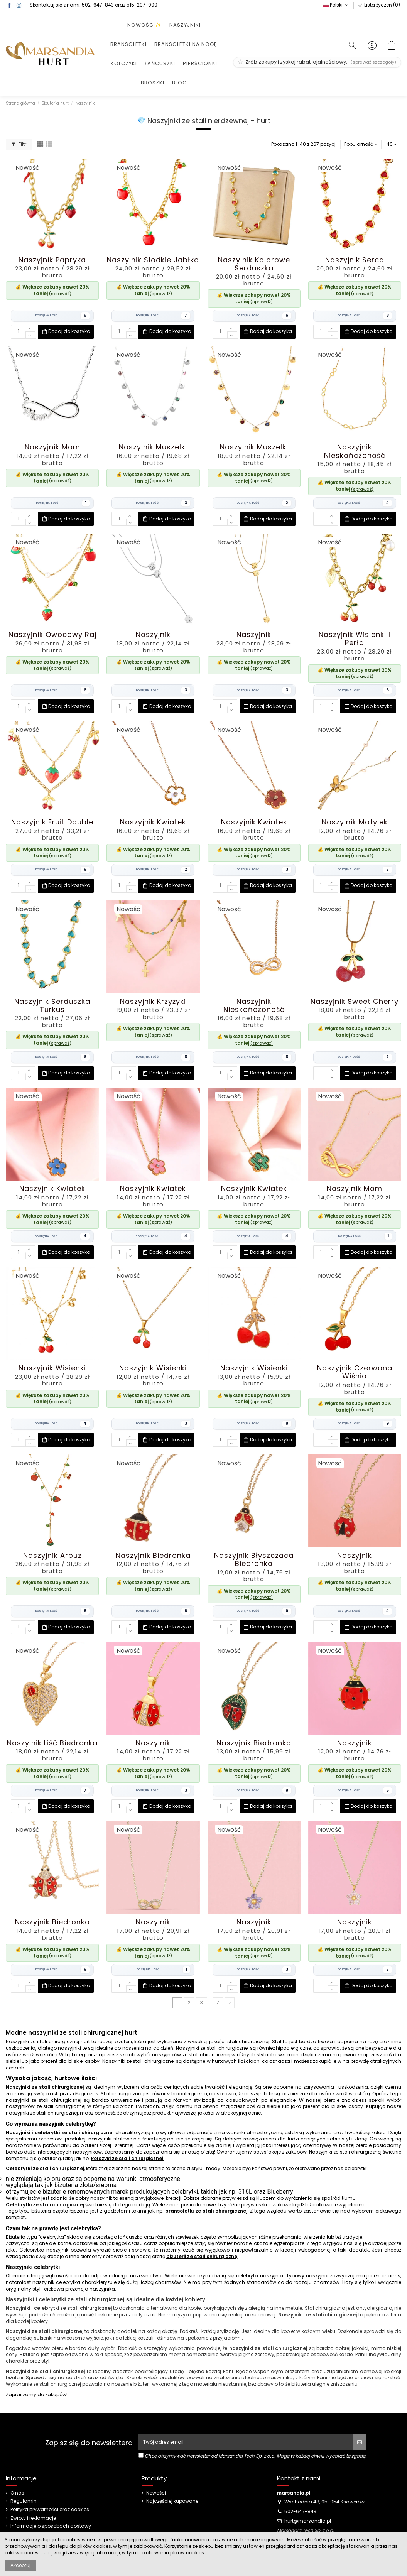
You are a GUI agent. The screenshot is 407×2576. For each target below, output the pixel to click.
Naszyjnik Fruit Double (52, 822)
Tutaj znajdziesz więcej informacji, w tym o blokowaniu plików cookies (122, 2552)
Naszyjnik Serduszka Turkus (52, 1005)
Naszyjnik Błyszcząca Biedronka (254, 1559)
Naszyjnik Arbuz (52, 1555)
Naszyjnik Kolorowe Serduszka (254, 264)
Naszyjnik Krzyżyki (153, 1001)
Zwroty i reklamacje (33, 2518)
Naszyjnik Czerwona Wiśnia (354, 1372)
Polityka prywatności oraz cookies (49, 2510)
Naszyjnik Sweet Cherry (355, 1001)
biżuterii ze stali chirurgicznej (202, 2256)
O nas (17, 2493)
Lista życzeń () (378, 5)
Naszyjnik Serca (354, 260)
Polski (336, 5)
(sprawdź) (60, 294)
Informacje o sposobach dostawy (50, 2526)
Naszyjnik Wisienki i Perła (354, 638)
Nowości (156, 2493)
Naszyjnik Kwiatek (153, 822)
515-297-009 (142, 5)
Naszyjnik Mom (52, 447)
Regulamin (23, 2501)
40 (392, 144)
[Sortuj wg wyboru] (361, 144)
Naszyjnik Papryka (52, 260)
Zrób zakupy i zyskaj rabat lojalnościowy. (317, 62)
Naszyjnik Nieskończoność (354, 451)
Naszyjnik (153, 634)
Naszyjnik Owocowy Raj (52, 634)
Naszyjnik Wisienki (52, 1368)
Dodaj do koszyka (66, 332)
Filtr (19, 144)
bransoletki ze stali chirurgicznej (206, 2211)
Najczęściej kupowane (172, 2501)
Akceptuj (20, 2565)
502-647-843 (98, 5)
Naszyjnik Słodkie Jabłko (153, 260)
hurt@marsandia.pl (307, 2521)
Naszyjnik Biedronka (153, 1555)
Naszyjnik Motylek (355, 822)
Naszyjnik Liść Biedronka (52, 1743)
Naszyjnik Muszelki (153, 447)
